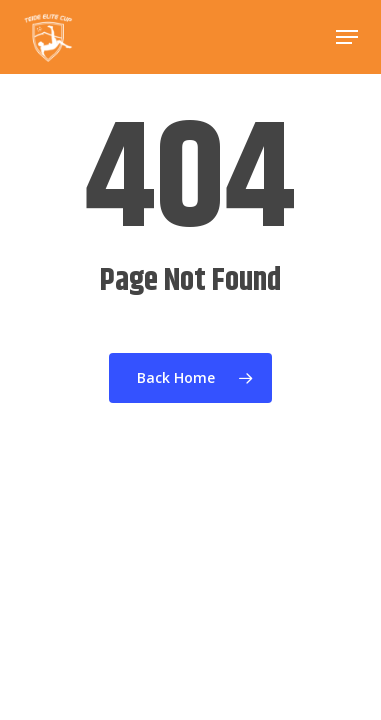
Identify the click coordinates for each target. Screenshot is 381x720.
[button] (347, 37)
